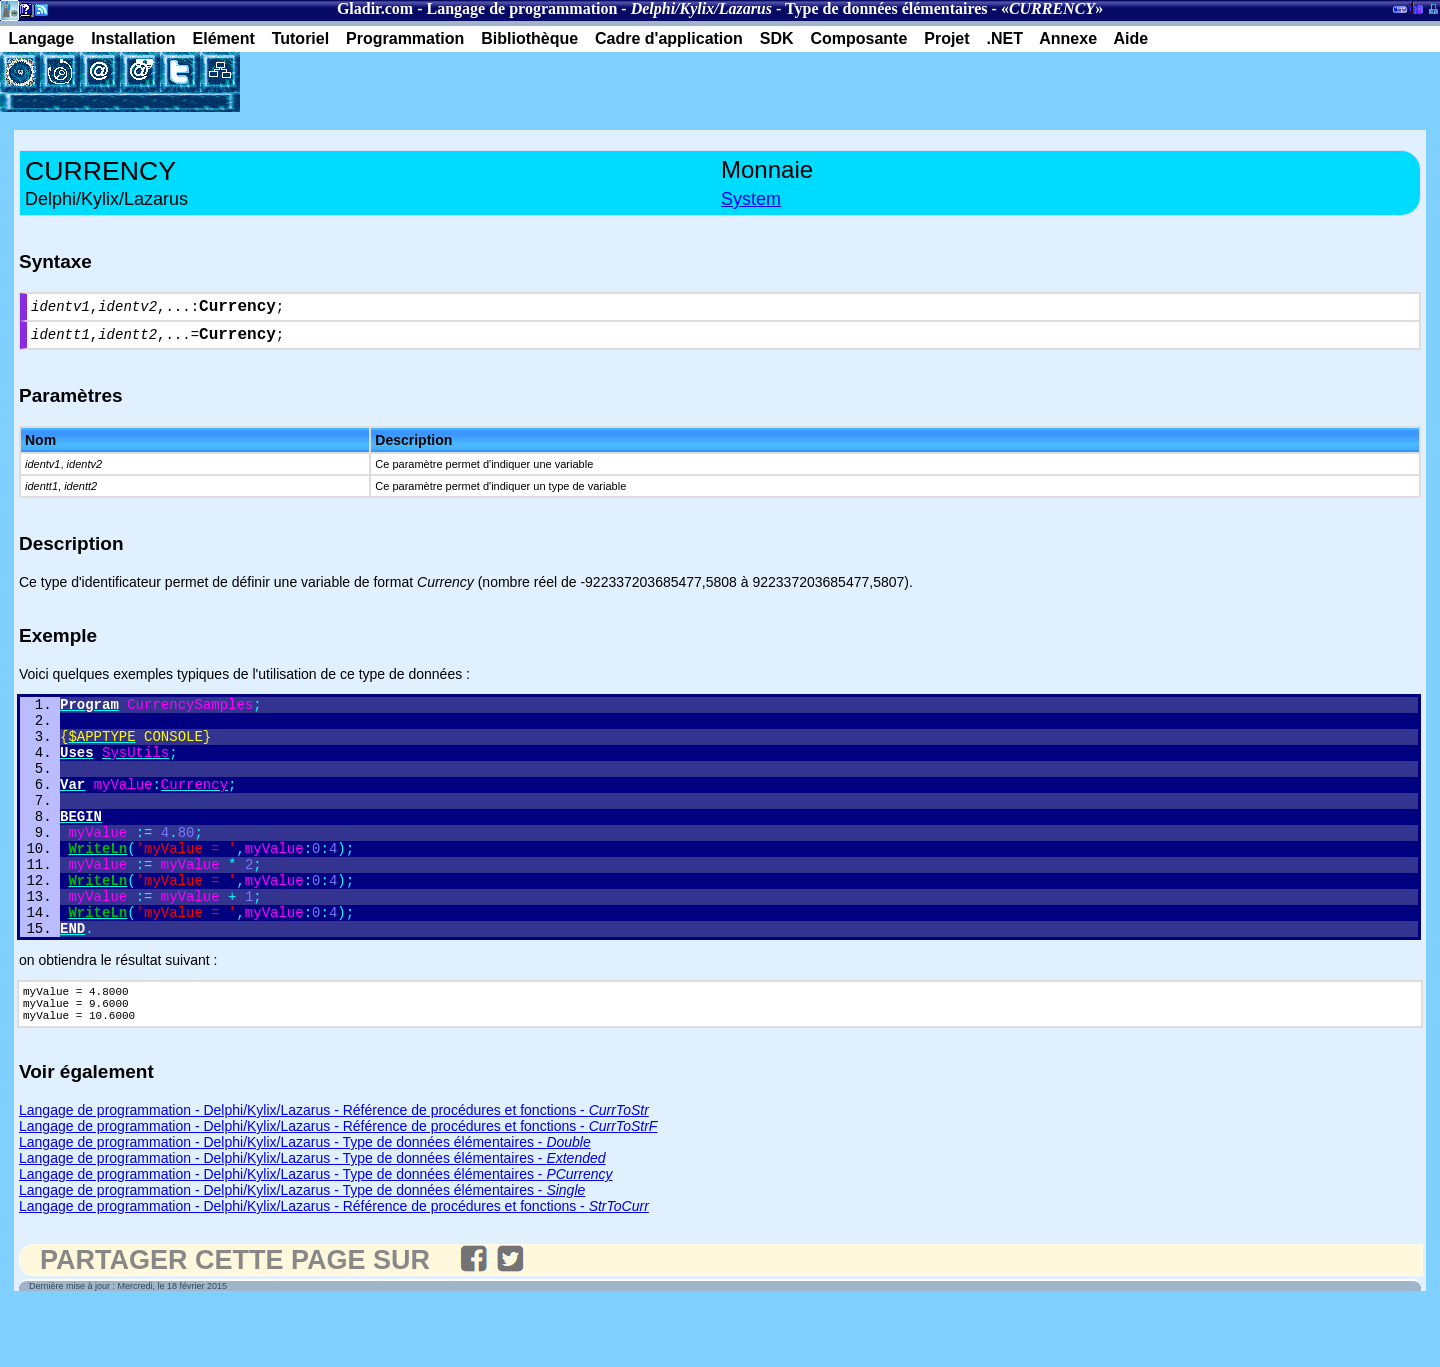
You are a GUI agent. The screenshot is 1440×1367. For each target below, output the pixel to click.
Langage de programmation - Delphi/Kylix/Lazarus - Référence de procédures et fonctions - (334, 1172)
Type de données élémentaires (886, 8)
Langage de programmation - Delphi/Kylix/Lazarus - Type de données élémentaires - (305, 1204)
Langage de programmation (522, 8)
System (751, 199)
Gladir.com (375, 8)
